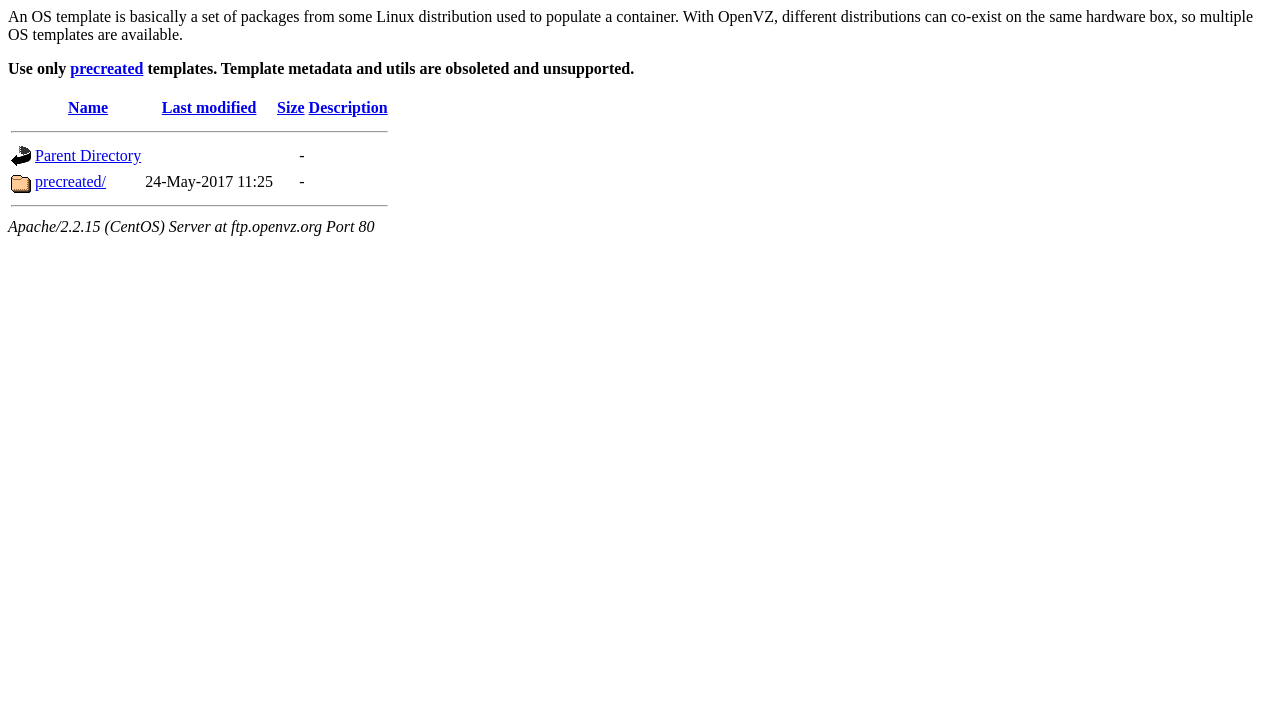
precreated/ (70, 181)
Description (348, 107)
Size (291, 107)
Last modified (209, 107)
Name (88, 107)
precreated (106, 68)
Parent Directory (88, 155)
